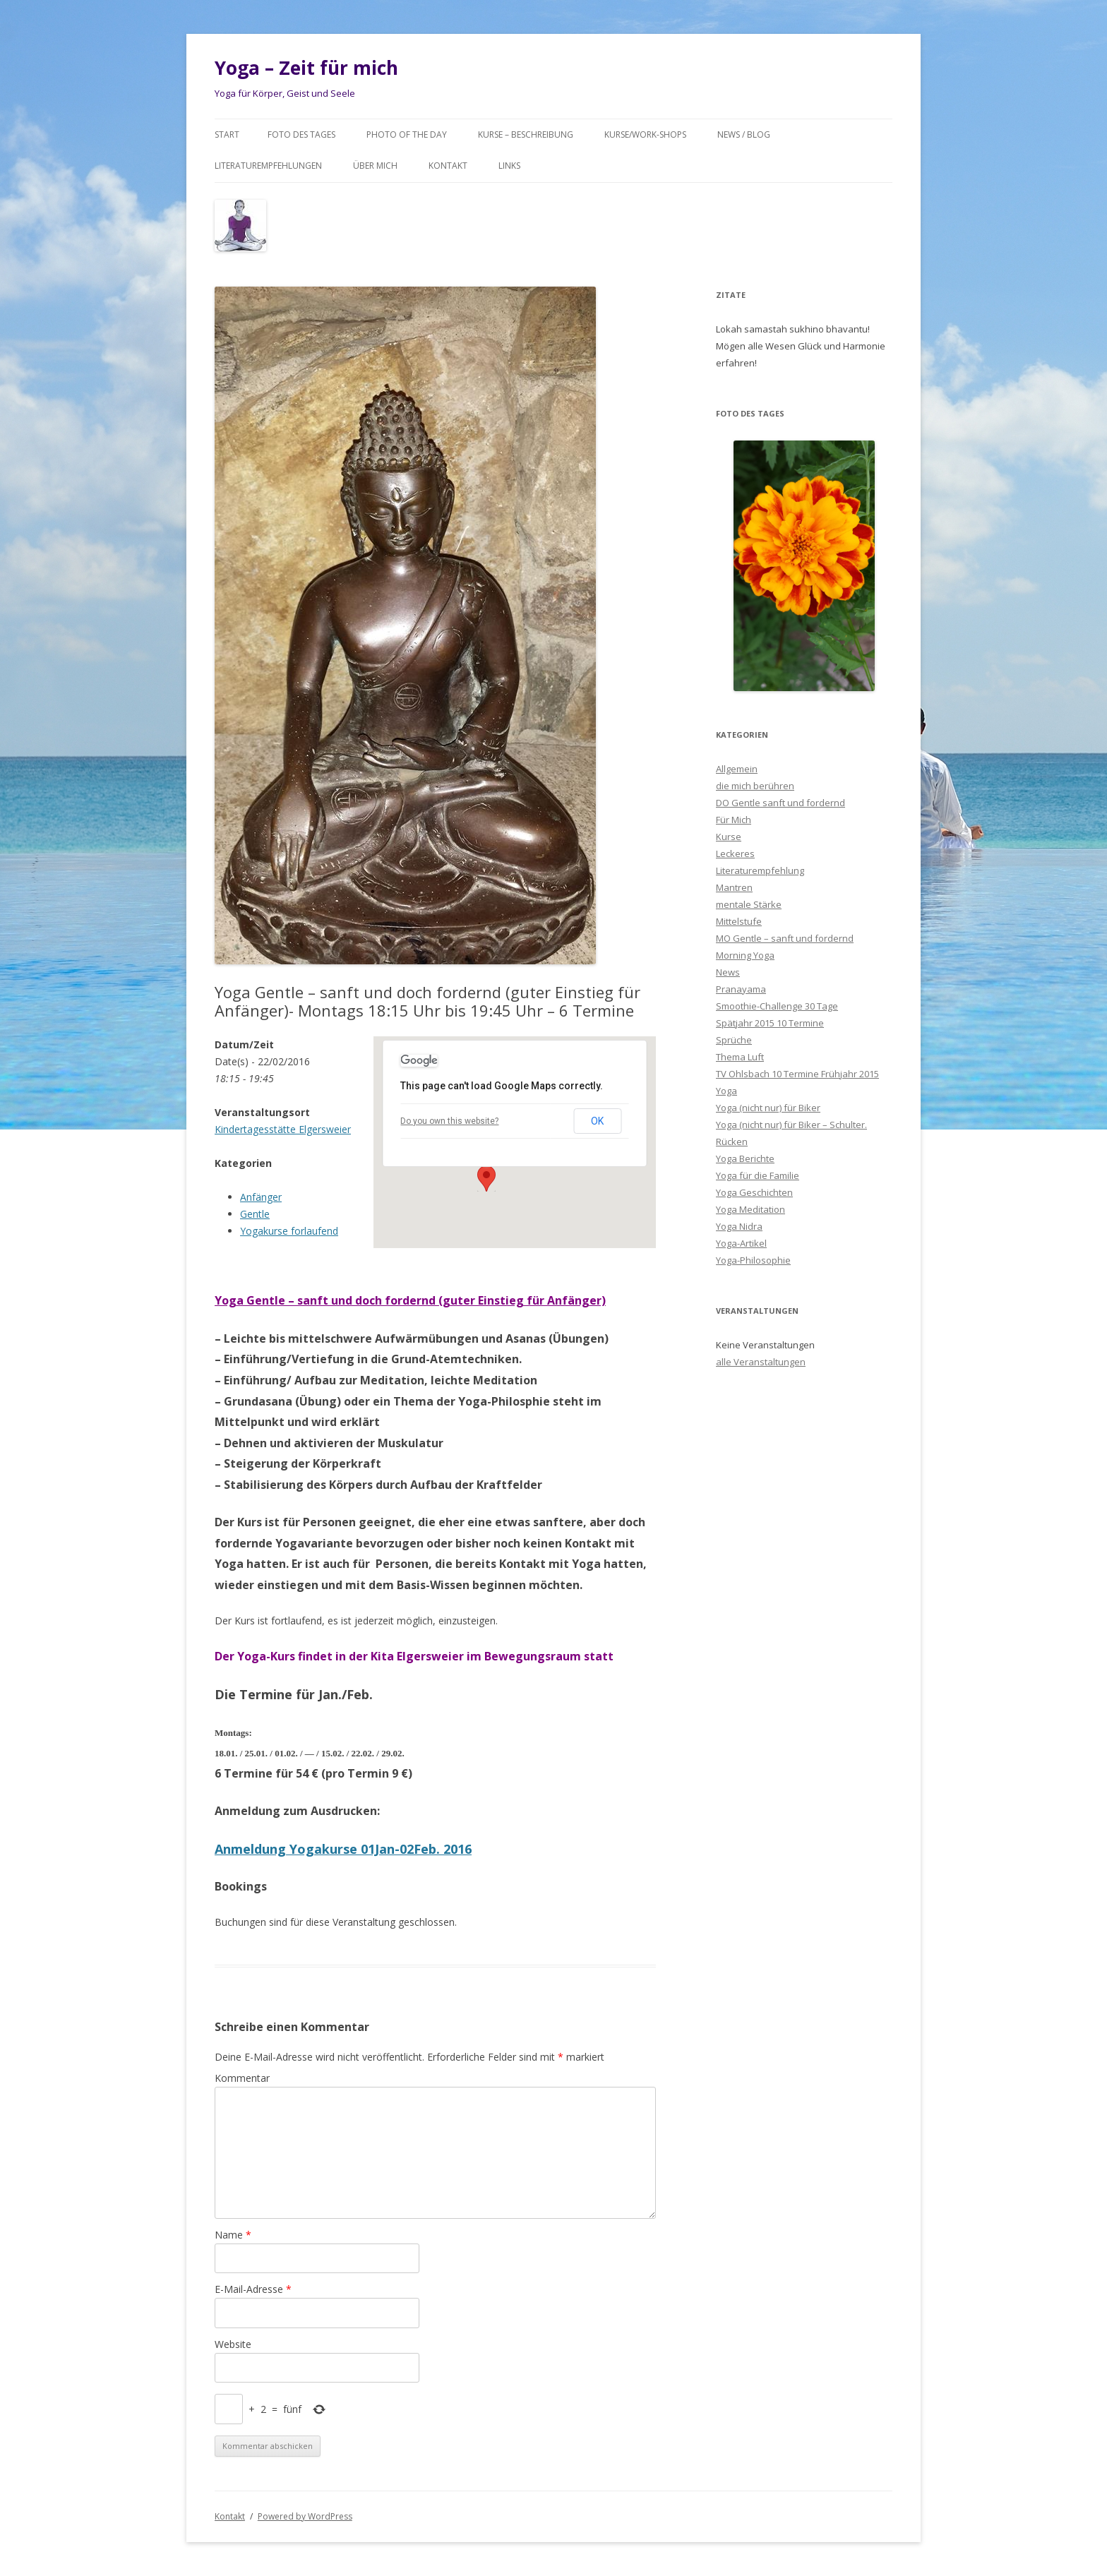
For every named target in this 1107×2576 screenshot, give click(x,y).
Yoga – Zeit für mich (306, 67)
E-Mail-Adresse (253, 2289)
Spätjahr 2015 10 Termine (770, 1023)
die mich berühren (755, 785)
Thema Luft (740, 1056)
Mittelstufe (739, 921)
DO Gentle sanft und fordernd (780, 802)
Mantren (734, 887)
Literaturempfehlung (760, 870)
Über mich (375, 166)
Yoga (726, 1090)
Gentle (255, 1214)
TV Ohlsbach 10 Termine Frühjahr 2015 (797, 1073)
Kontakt (448, 166)
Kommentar (242, 2078)
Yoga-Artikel (741, 1243)
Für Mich (733, 819)
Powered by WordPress (305, 2516)
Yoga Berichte (745, 1158)
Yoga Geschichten (754, 1192)
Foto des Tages (301, 134)
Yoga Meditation (750, 1209)
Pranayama (741, 989)
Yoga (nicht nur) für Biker (768, 1107)
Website (233, 2344)
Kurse (728, 836)
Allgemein (737, 768)
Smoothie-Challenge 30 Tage (777, 1006)
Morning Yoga (745, 955)
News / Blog (743, 134)
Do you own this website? (449, 1121)
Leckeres (735, 853)
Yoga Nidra (739, 1226)
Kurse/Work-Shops (645, 134)
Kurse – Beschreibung (525, 134)
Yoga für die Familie (757, 1175)
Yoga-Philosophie (753, 1260)
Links (509, 166)
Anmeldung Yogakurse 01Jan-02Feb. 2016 (343, 1848)
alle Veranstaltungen (761, 1361)
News (728, 972)
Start (227, 134)
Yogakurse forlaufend (289, 1231)
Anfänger (261, 1197)
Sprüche (734, 1040)
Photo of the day (406, 134)
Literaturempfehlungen (268, 166)
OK (597, 1121)
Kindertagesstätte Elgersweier (283, 1129)
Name (233, 2234)
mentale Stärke (749, 904)
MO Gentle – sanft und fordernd (785, 938)
